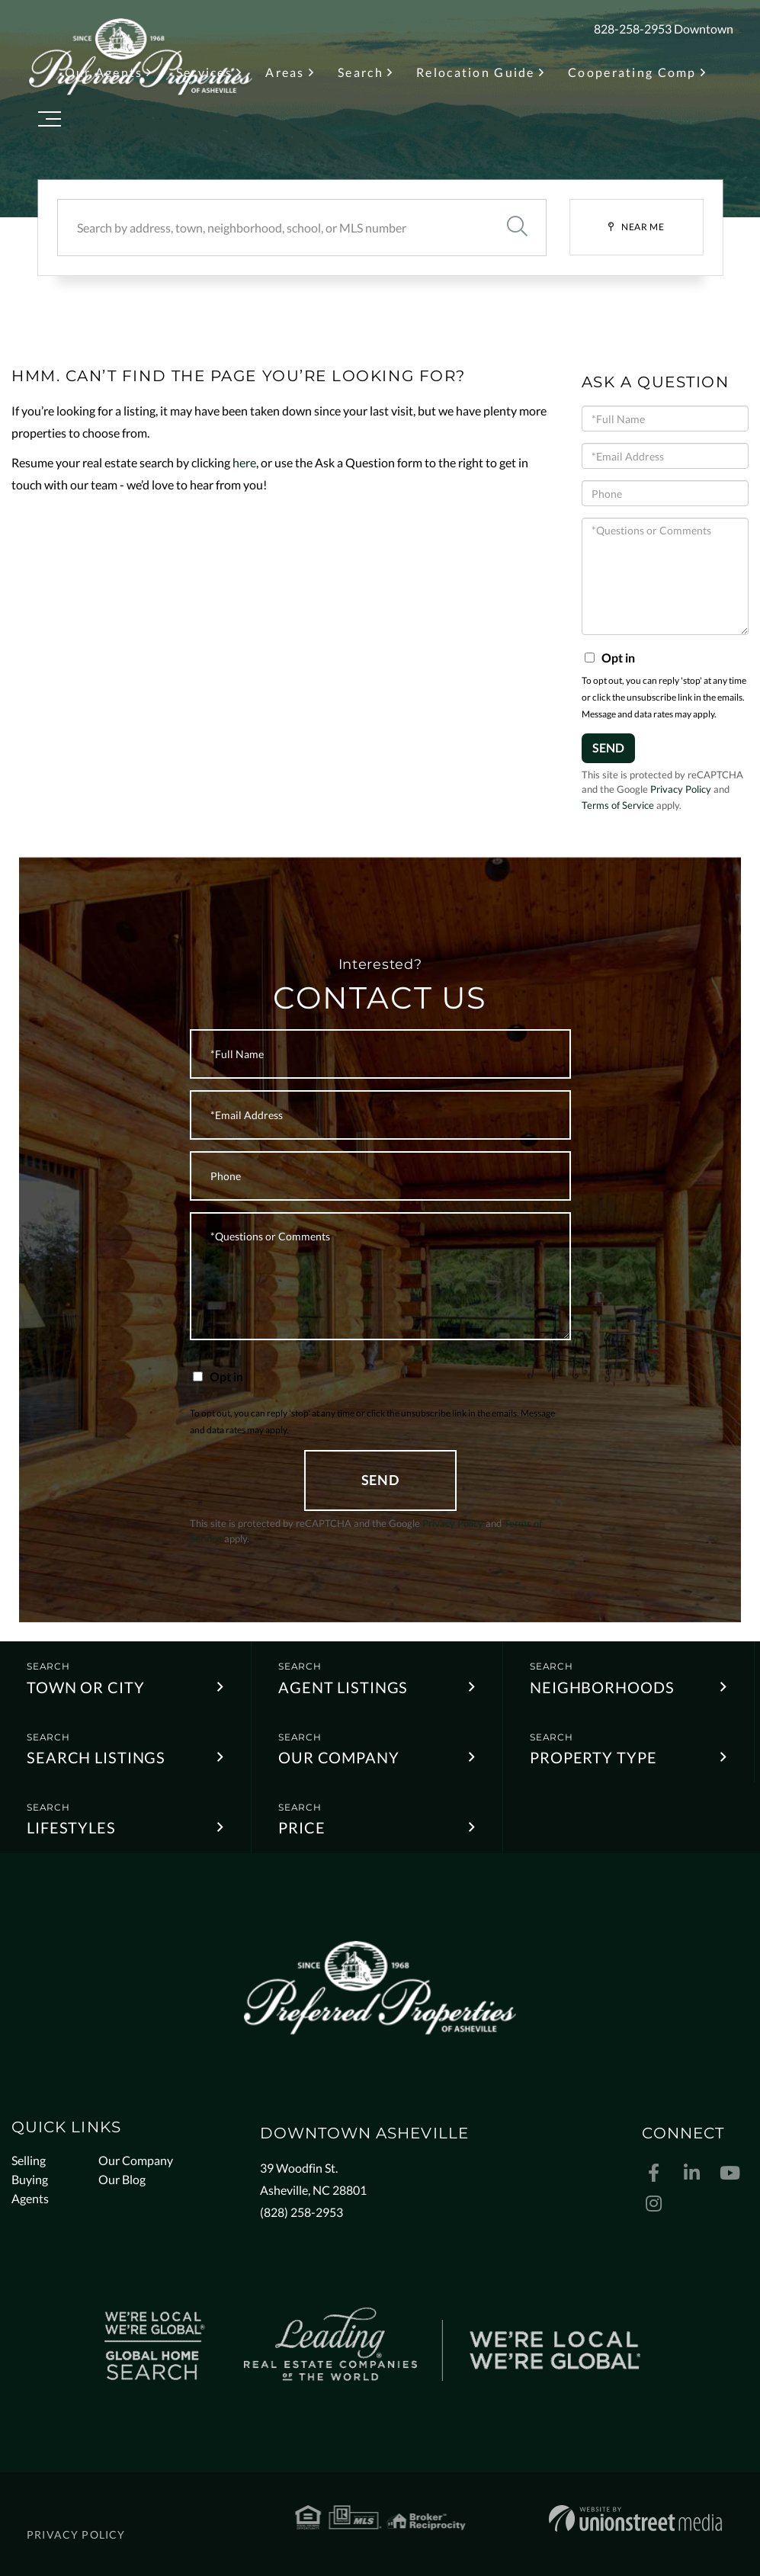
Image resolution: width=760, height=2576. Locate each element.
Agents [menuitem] (30, 2198)
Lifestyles (71, 1827)
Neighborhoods (602, 1687)
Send (608, 747)
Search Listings (96, 1757)
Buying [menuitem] (29, 2179)
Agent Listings (343, 1687)
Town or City (86, 1687)
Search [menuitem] (360, 72)
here (244, 462)
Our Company (338, 1757)
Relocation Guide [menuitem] (475, 72)
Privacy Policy (680, 789)
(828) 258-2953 (301, 2212)
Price (301, 1827)
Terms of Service (618, 805)
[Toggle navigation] (49, 121)
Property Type (593, 1757)
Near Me (642, 227)
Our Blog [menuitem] (122, 2179)
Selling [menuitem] (28, 2160)
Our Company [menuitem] (135, 2160)
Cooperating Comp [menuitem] (632, 72)
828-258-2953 (633, 28)
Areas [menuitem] (284, 72)
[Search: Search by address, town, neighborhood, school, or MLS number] (273, 227)
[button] (517, 227)
